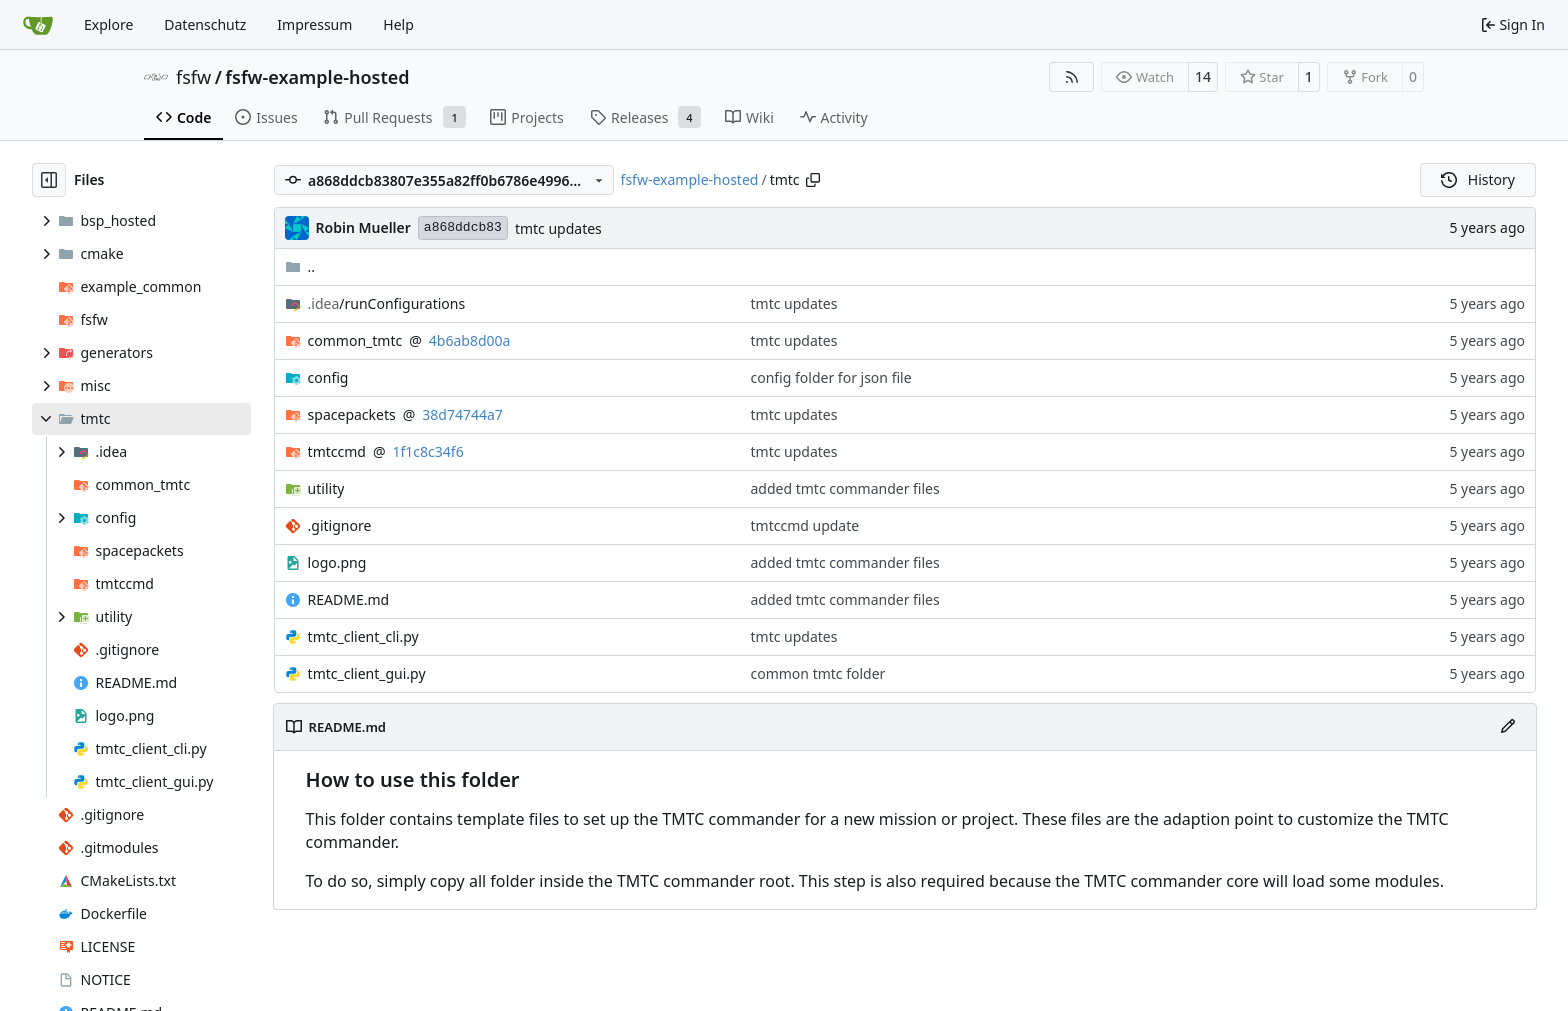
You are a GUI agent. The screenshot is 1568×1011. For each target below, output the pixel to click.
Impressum (314, 24)
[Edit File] (1508, 727)
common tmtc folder (818, 673)
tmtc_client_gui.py (367, 673)
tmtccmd (337, 451)
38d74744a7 (462, 414)
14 (1203, 76)
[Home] (38, 25)
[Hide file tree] (49, 180)
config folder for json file (831, 377)
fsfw (193, 77)
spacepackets (352, 414)
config (328, 377)
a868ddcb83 (463, 227)
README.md (349, 599)
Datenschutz (205, 24)
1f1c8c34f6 (428, 451)
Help (398, 24)
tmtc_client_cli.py (363, 636)
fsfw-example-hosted (317, 77)
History (1478, 179)
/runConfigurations (387, 303)
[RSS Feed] (1072, 77)
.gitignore (340, 525)
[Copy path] (813, 180)
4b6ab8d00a (470, 340)
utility (326, 488)
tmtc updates (558, 228)
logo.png (337, 562)
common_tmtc (355, 340)
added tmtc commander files (845, 488)
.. (300, 266)
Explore (108, 24)
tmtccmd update (805, 525)
